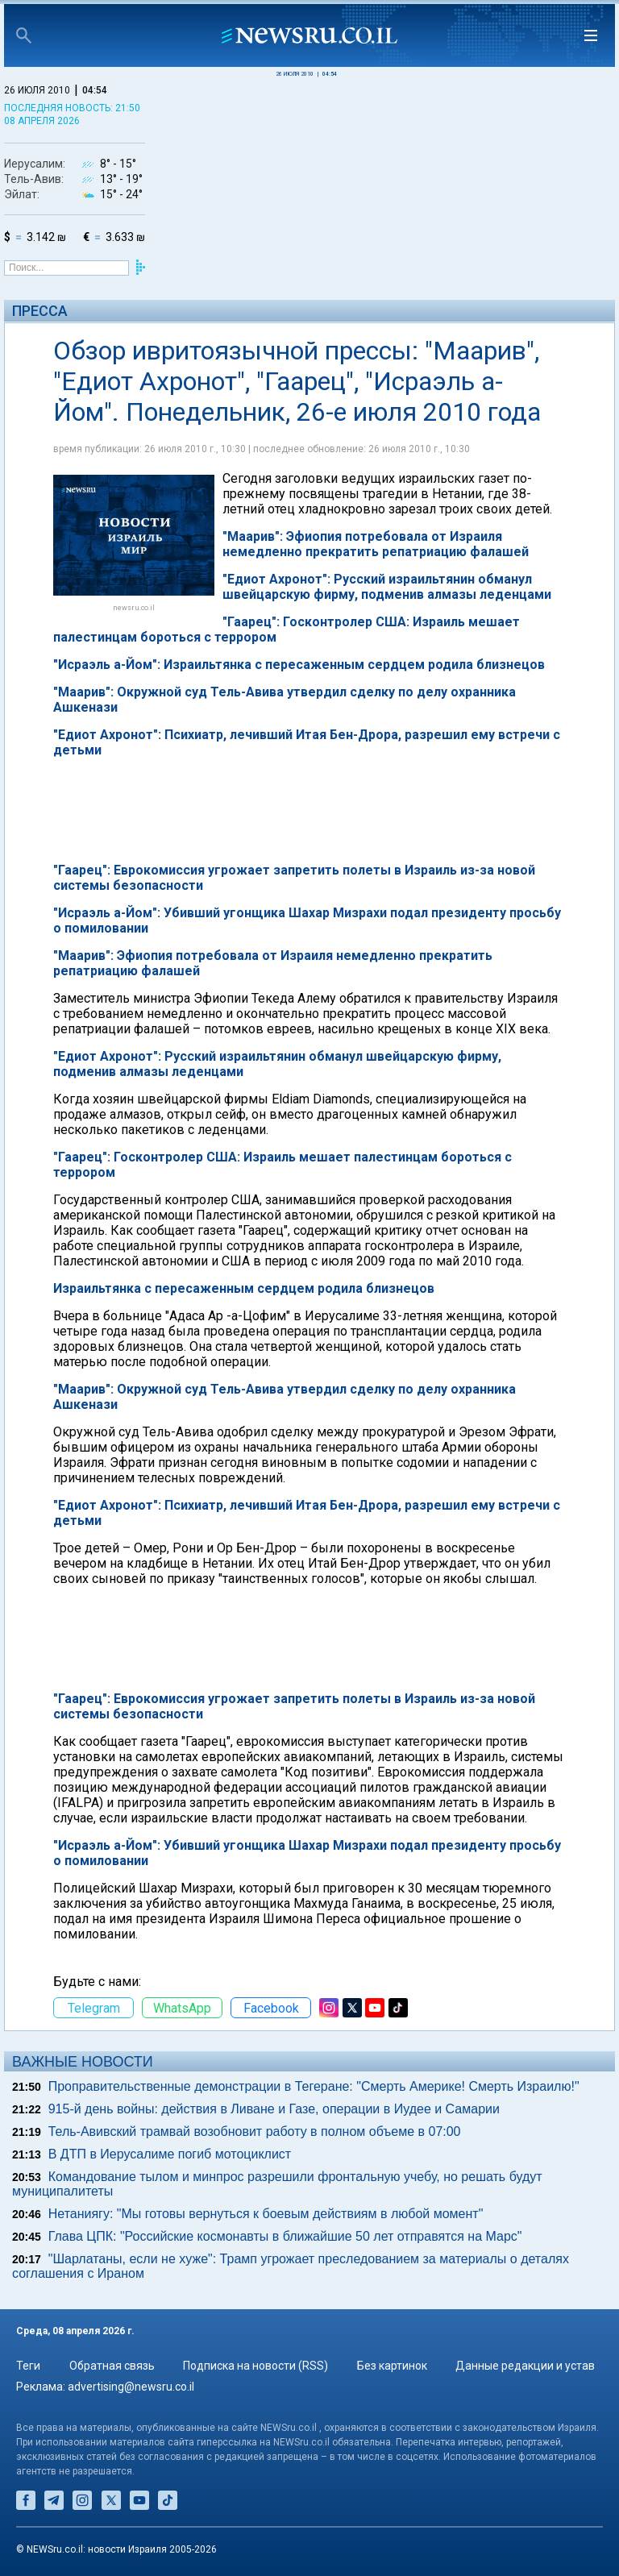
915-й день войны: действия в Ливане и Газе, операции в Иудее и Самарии (274, 2109)
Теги (28, 2365)
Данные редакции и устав (525, 2365)
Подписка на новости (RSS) (255, 2365)
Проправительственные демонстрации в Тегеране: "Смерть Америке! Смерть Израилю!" (314, 2086)
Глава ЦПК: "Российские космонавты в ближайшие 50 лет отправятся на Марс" (285, 2236)
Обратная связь (112, 2365)
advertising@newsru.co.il (131, 2386)
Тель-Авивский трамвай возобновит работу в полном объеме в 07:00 (254, 2131)
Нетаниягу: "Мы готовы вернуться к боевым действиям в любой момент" (266, 2214)
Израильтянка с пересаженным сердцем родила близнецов (243, 1288)
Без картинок (392, 2365)
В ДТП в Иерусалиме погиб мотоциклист (170, 2154)
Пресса (40, 310)
